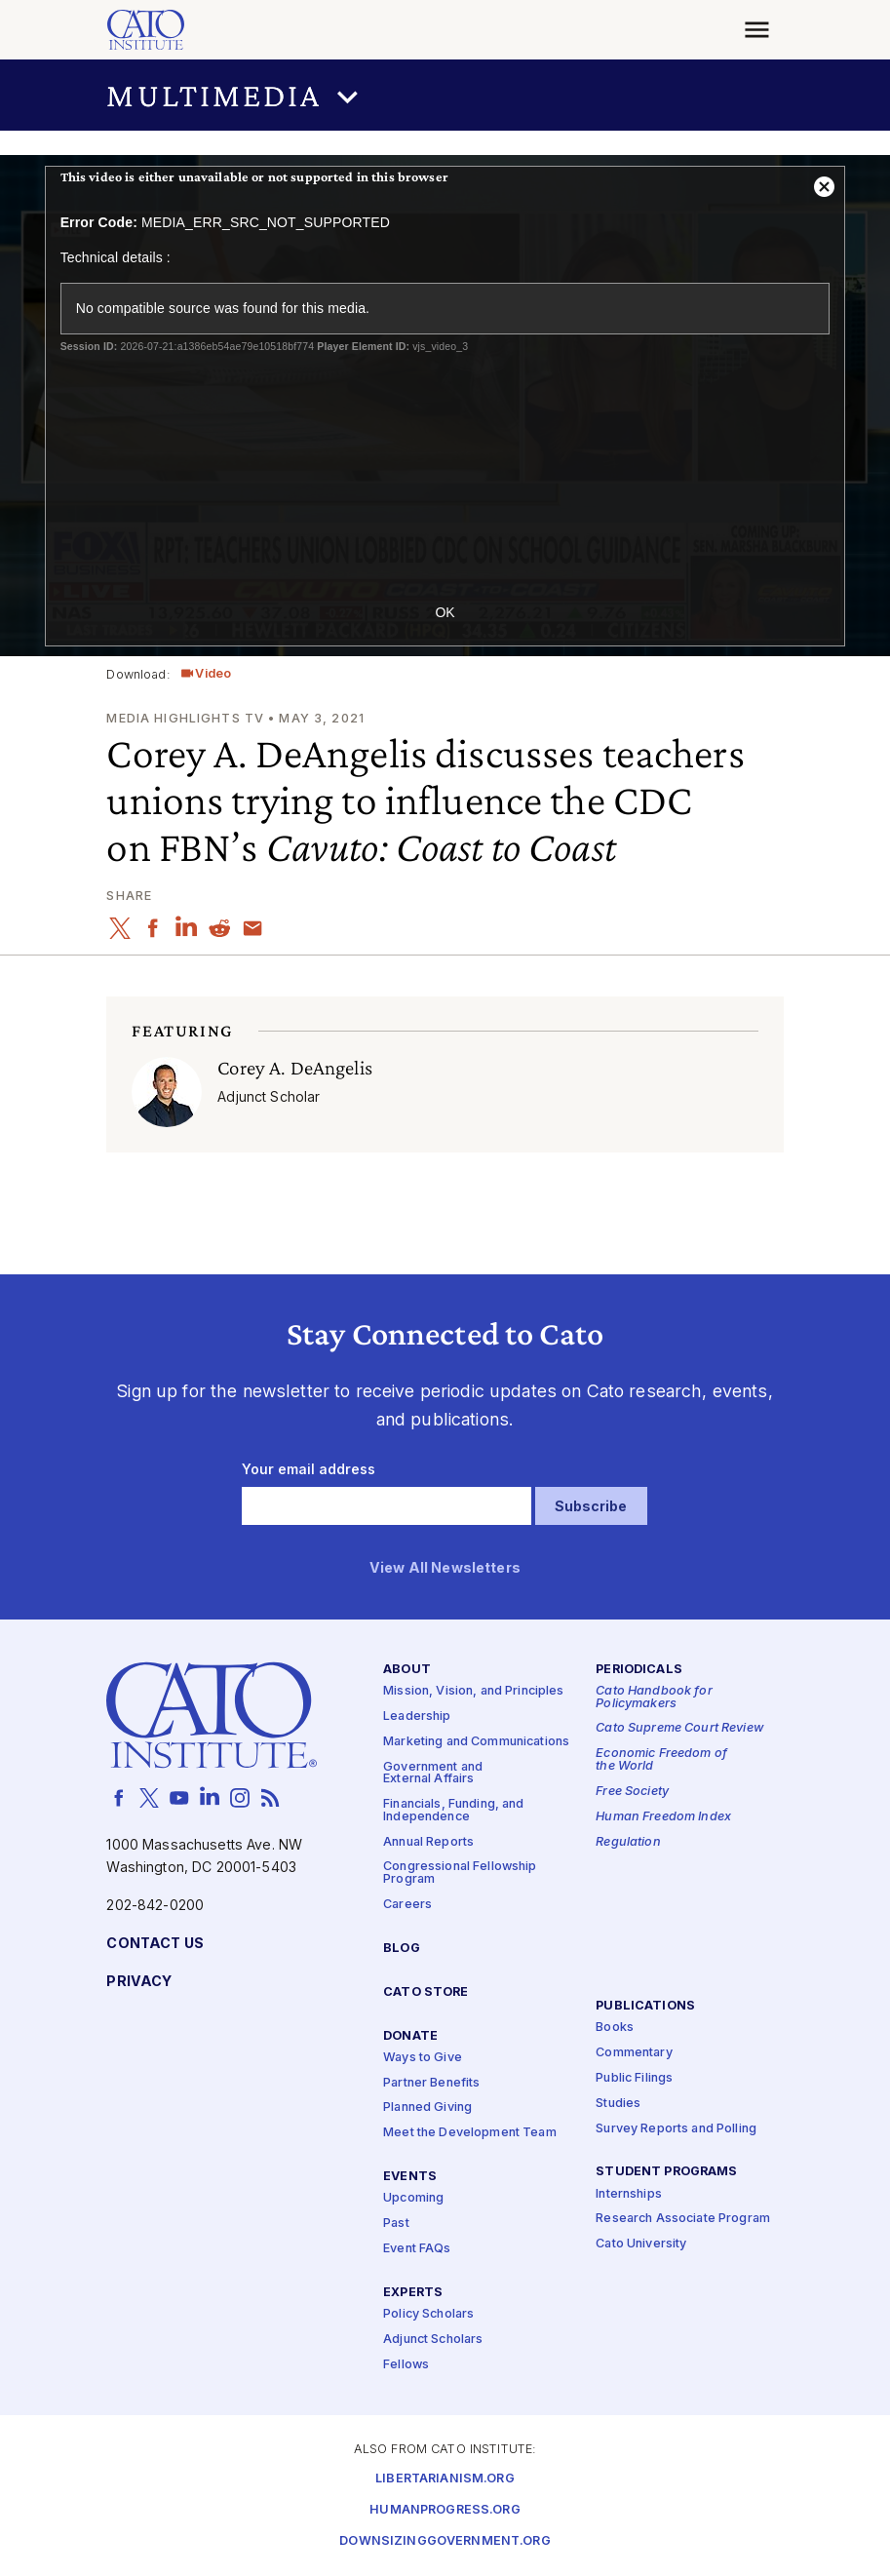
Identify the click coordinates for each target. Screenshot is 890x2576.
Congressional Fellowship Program (459, 1874)
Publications (645, 2006)
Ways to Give (422, 2057)
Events (410, 2177)
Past (396, 2224)
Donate (410, 2036)
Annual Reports (428, 1842)
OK (444, 612)
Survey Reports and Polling (676, 2129)
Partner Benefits (431, 2083)
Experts (413, 2292)
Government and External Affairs (433, 1773)
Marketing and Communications (476, 1742)
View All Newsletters (445, 1568)
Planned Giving (427, 2108)
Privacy (139, 1981)
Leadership (416, 1716)
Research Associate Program (683, 2219)
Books (615, 2027)
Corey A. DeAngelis (294, 1067)
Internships (629, 2194)
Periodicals (639, 1669)
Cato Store (425, 1992)
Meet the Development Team (470, 2133)
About (407, 1669)
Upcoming (413, 2199)
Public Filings (634, 2078)
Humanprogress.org (444, 2511)
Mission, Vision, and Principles (473, 1691)
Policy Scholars (428, 2314)
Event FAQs (416, 2249)
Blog (401, 1948)
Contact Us (154, 1943)
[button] (444, 95)
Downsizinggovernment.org (444, 2542)
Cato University (641, 2245)
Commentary (634, 2053)
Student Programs (666, 2172)
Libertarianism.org (445, 2480)
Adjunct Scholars (433, 2339)
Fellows (406, 2365)
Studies (618, 2103)
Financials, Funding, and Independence (453, 1810)
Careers (407, 1904)
